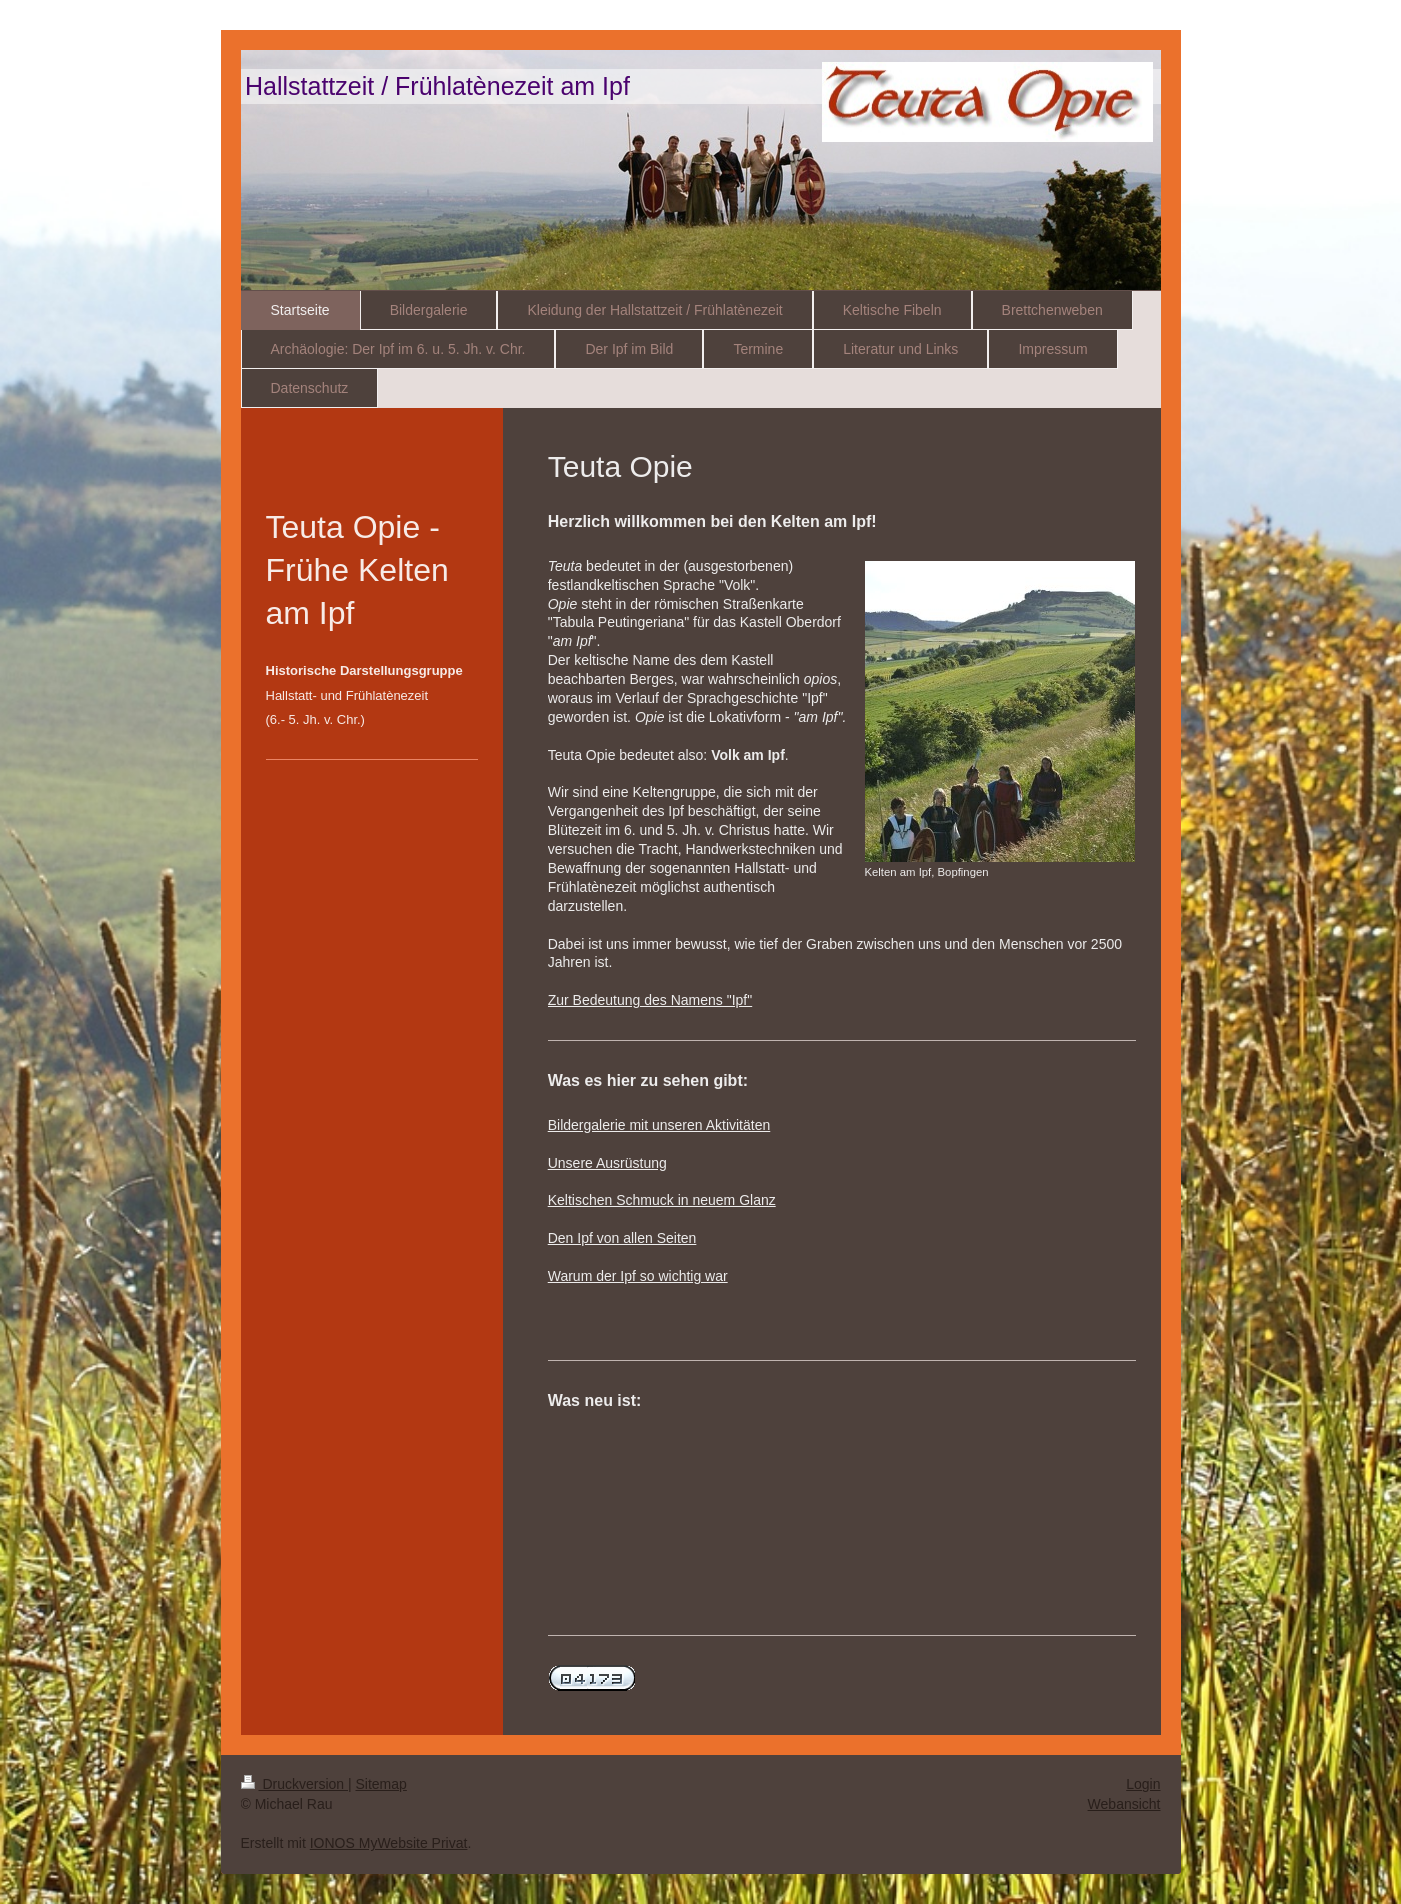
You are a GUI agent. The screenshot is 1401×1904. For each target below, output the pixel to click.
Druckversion (294, 1784)
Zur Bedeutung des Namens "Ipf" (650, 1000)
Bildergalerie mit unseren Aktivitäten (659, 1125)
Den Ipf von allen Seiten (622, 1238)
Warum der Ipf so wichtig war (638, 1276)
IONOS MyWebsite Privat (389, 1843)
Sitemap (381, 1784)
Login (1143, 1784)
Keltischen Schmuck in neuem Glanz (662, 1200)
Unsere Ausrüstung (607, 1163)
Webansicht (1124, 1804)
